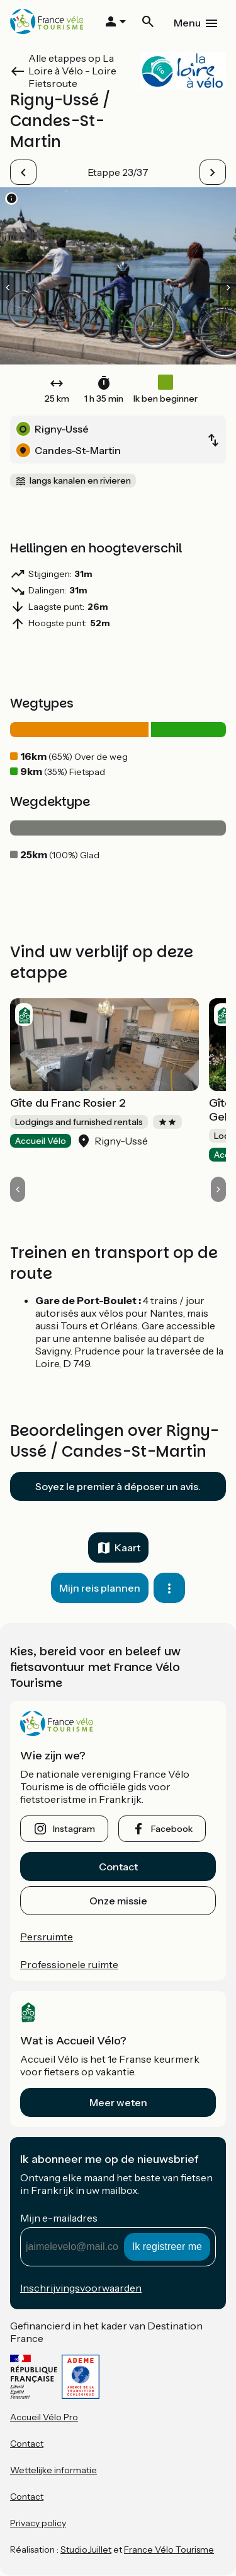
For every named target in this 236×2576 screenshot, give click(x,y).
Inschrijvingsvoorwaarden (81, 2288)
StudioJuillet (85, 2549)
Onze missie (118, 1900)
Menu (187, 22)
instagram (74, 1828)
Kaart (127, 1547)
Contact (118, 1866)
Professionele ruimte (69, 1964)
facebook (172, 1828)
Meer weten (118, 2102)
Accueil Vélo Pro (44, 2417)
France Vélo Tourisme (169, 2549)
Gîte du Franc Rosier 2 (68, 1103)
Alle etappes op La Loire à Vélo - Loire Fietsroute (72, 71)
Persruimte (46, 1936)
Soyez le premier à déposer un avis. (118, 1486)
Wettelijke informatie (53, 2470)
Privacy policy (38, 2523)
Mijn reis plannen (99, 1588)
